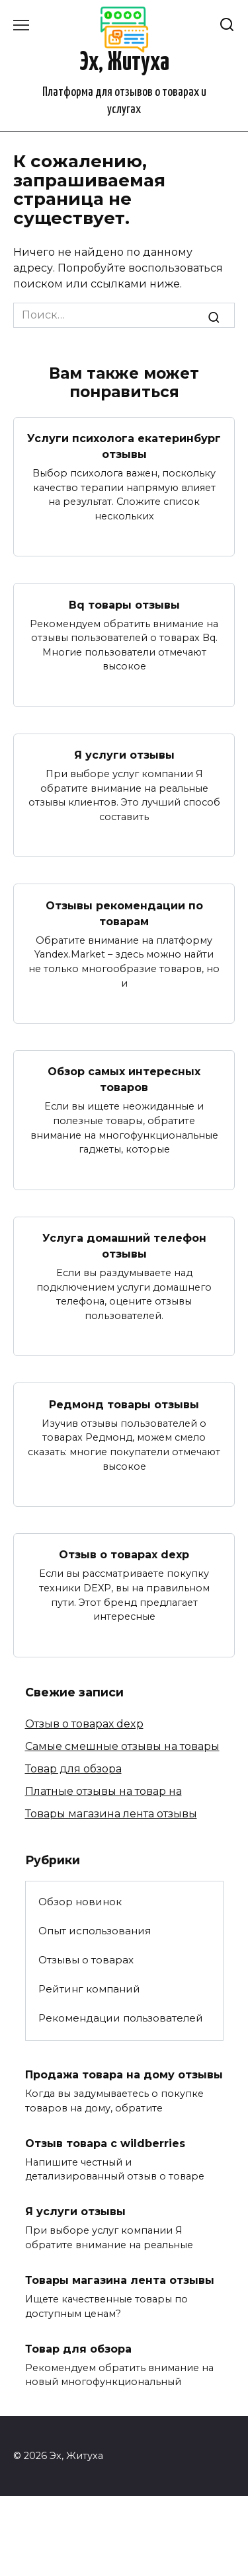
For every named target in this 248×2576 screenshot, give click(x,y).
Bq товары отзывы (124, 604)
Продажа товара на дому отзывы (124, 2074)
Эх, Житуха (124, 63)
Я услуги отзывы (124, 755)
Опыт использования (94, 1930)
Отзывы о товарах (86, 1959)
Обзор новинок (80, 1901)
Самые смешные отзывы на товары (122, 1746)
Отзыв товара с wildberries (105, 2143)
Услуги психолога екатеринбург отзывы (124, 446)
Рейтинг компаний (89, 1989)
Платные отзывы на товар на (103, 1791)
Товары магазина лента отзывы (111, 1813)
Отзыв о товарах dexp (124, 1554)
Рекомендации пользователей (120, 2018)
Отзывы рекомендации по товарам (124, 913)
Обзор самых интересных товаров (124, 1079)
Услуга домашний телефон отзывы (124, 1246)
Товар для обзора (73, 1768)
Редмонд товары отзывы (124, 1404)
